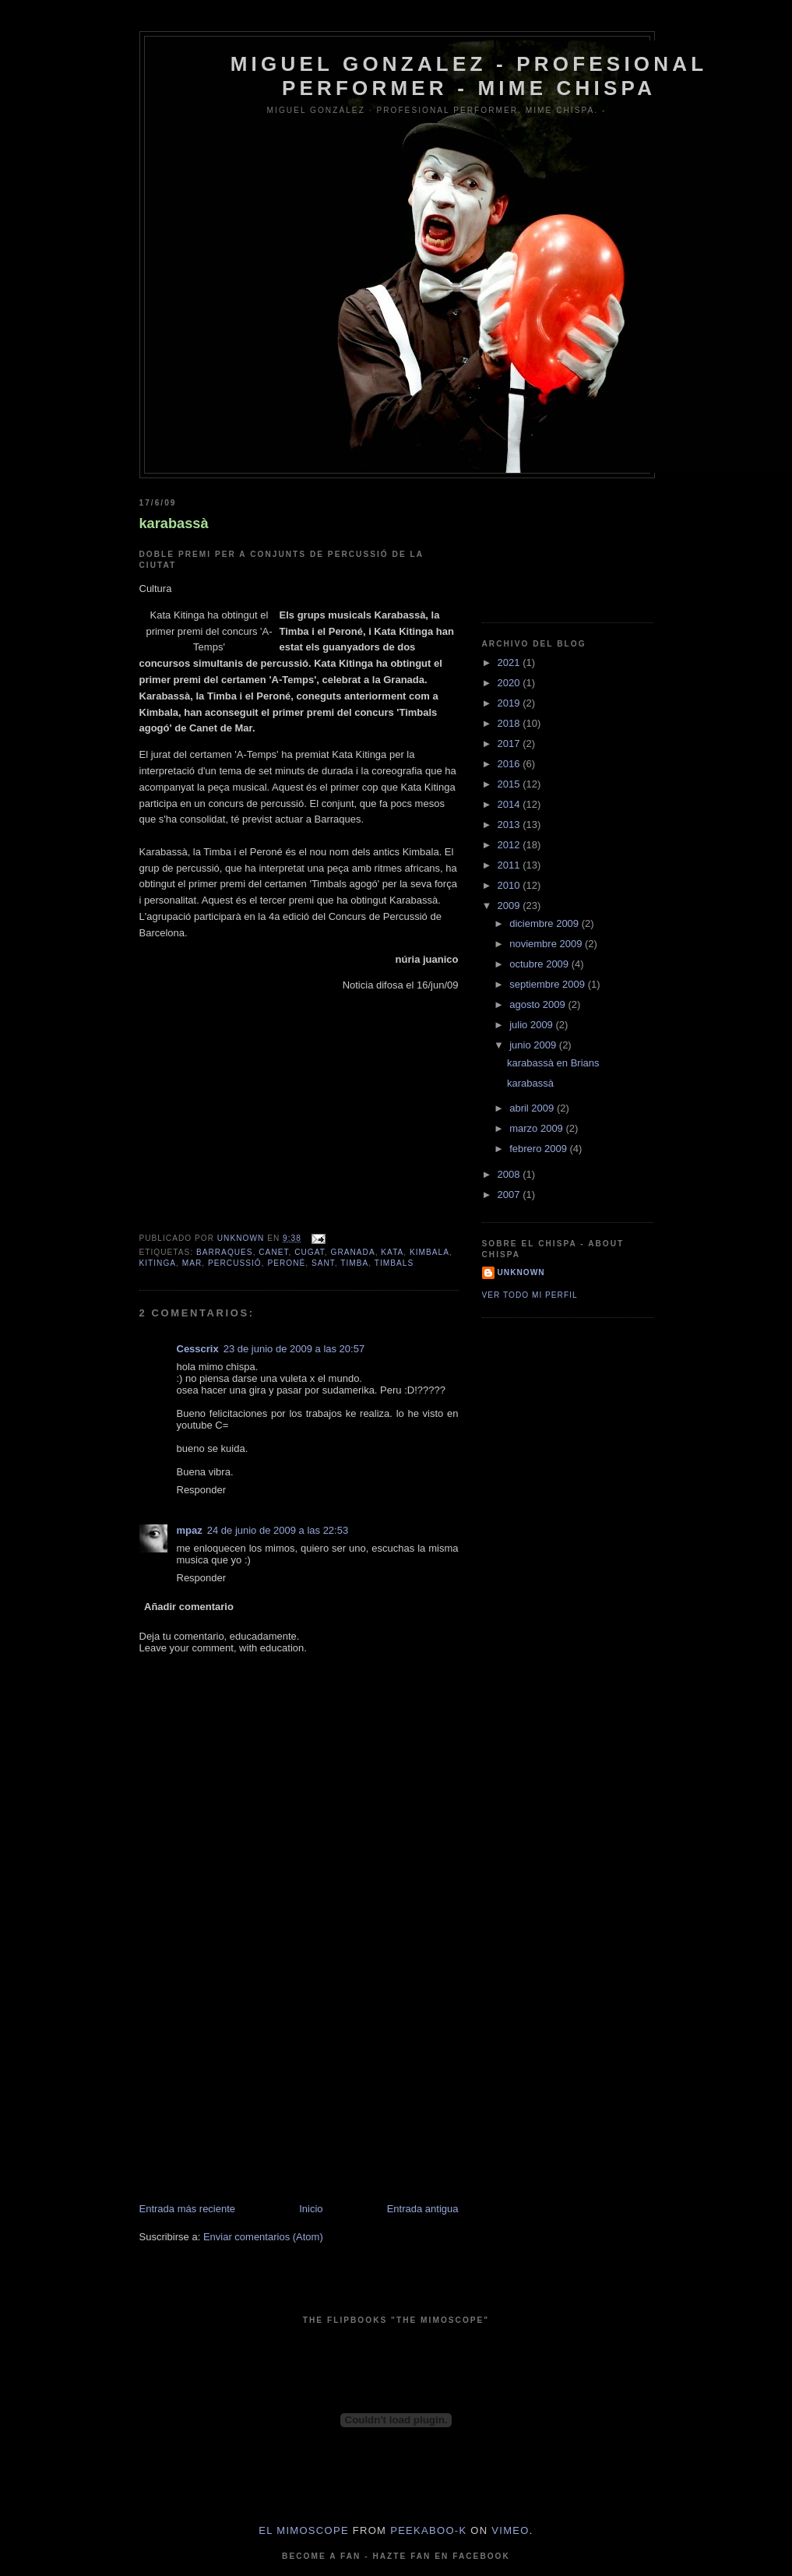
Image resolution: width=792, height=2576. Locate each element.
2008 (510, 1174)
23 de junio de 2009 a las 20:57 (294, 1349)
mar (192, 1263)
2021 (510, 662)
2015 (510, 784)
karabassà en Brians (553, 1063)
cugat (309, 1252)
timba (354, 1263)
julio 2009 (532, 1025)
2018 (510, 723)
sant (323, 1263)
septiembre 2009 (548, 984)
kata (392, 1252)
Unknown (521, 1272)
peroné (286, 1263)
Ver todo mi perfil (530, 1295)
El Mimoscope (304, 2530)
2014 (510, 804)
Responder (202, 1490)
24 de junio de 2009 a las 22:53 (277, 1530)
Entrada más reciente (187, 2209)
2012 (510, 845)
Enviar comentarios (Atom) (263, 2237)
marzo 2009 (537, 1128)
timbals (394, 1263)
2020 (510, 683)
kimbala (429, 1252)
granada (353, 1252)
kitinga (158, 1263)
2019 (510, 703)
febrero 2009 (539, 1148)
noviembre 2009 (547, 944)
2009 (510, 905)
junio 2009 (534, 1045)
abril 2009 (533, 1108)
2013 (510, 824)
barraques (224, 1252)
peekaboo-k (428, 2530)
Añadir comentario (189, 1606)
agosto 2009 (538, 1004)
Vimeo (510, 2530)
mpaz (189, 1530)
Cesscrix (198, 1349)
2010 (510, 885)
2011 (510, 865)
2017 (510, 743)
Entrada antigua (423, 2209)
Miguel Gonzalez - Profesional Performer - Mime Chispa (469, 76)
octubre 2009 (540, 964)
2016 (510, 764)
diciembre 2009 (545, 923)
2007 (510, 1194)
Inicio (310, 2209)
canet (273, 1252)
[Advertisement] (256, 2093)
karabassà (174, 523)
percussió (235, 1263)
